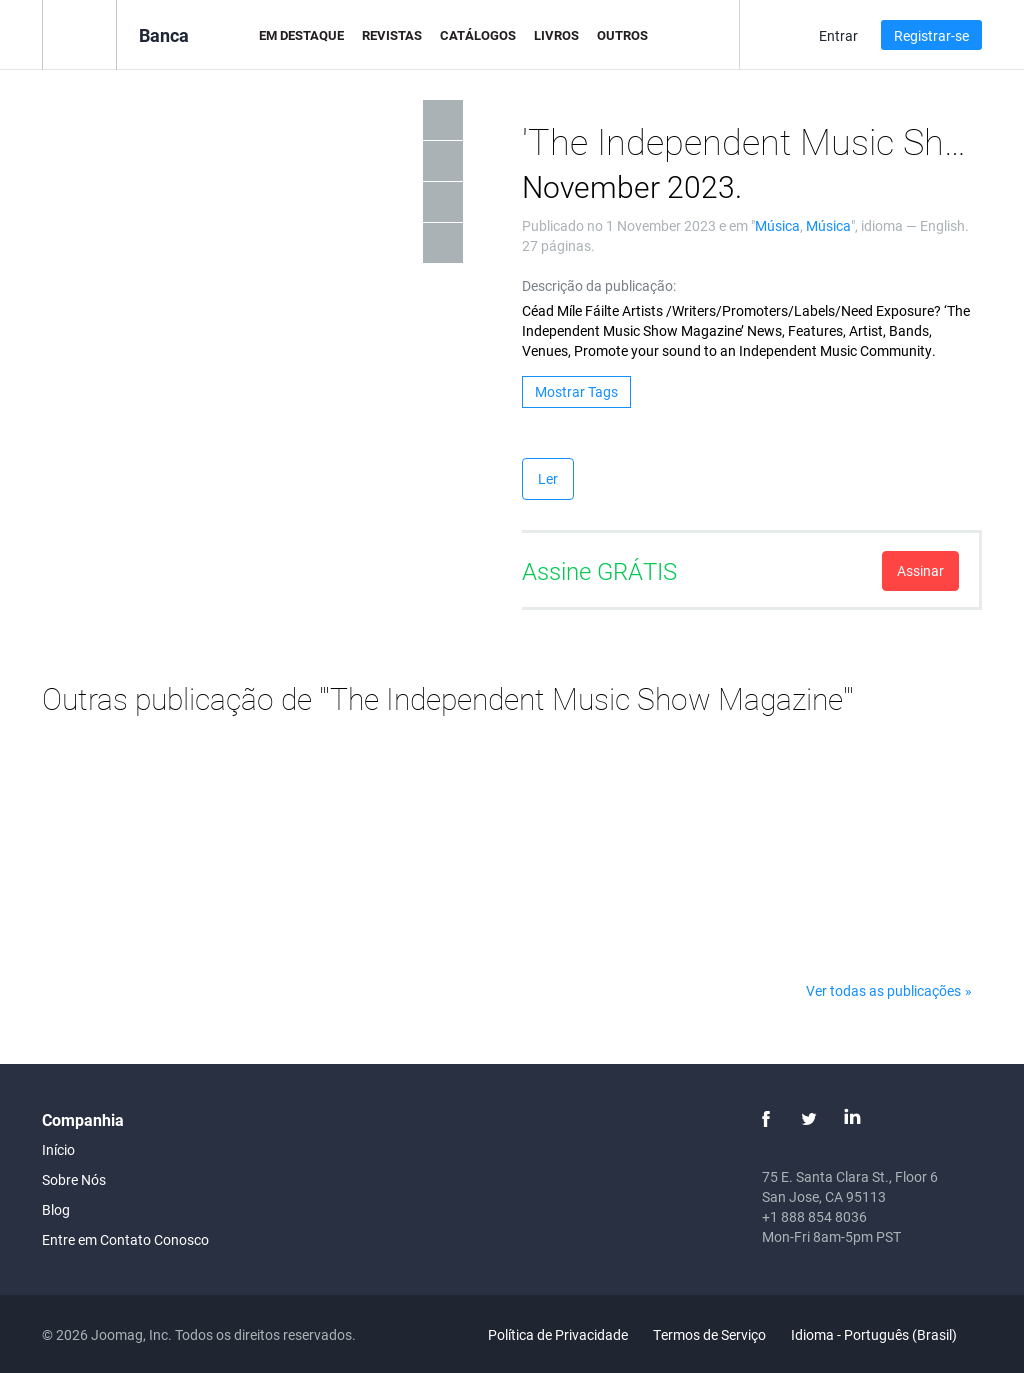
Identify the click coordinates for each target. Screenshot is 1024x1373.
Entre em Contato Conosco (125, 1239)
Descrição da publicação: (599, 285)
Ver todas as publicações (883, 990)
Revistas (392, 35)
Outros (622, 35)
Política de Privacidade (558, 1334)
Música (777, 225)
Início (58, 1149)
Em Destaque (301, 35)
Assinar (920, 570)
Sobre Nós (74, 1179)
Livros (556, 35)
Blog (56, 1209)
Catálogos (478, 35)
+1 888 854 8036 (814, 1216)
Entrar (838, 35)
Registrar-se (931, 35)
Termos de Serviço (709, 1334)
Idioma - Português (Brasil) (885, 1334)
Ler (548, 478)
